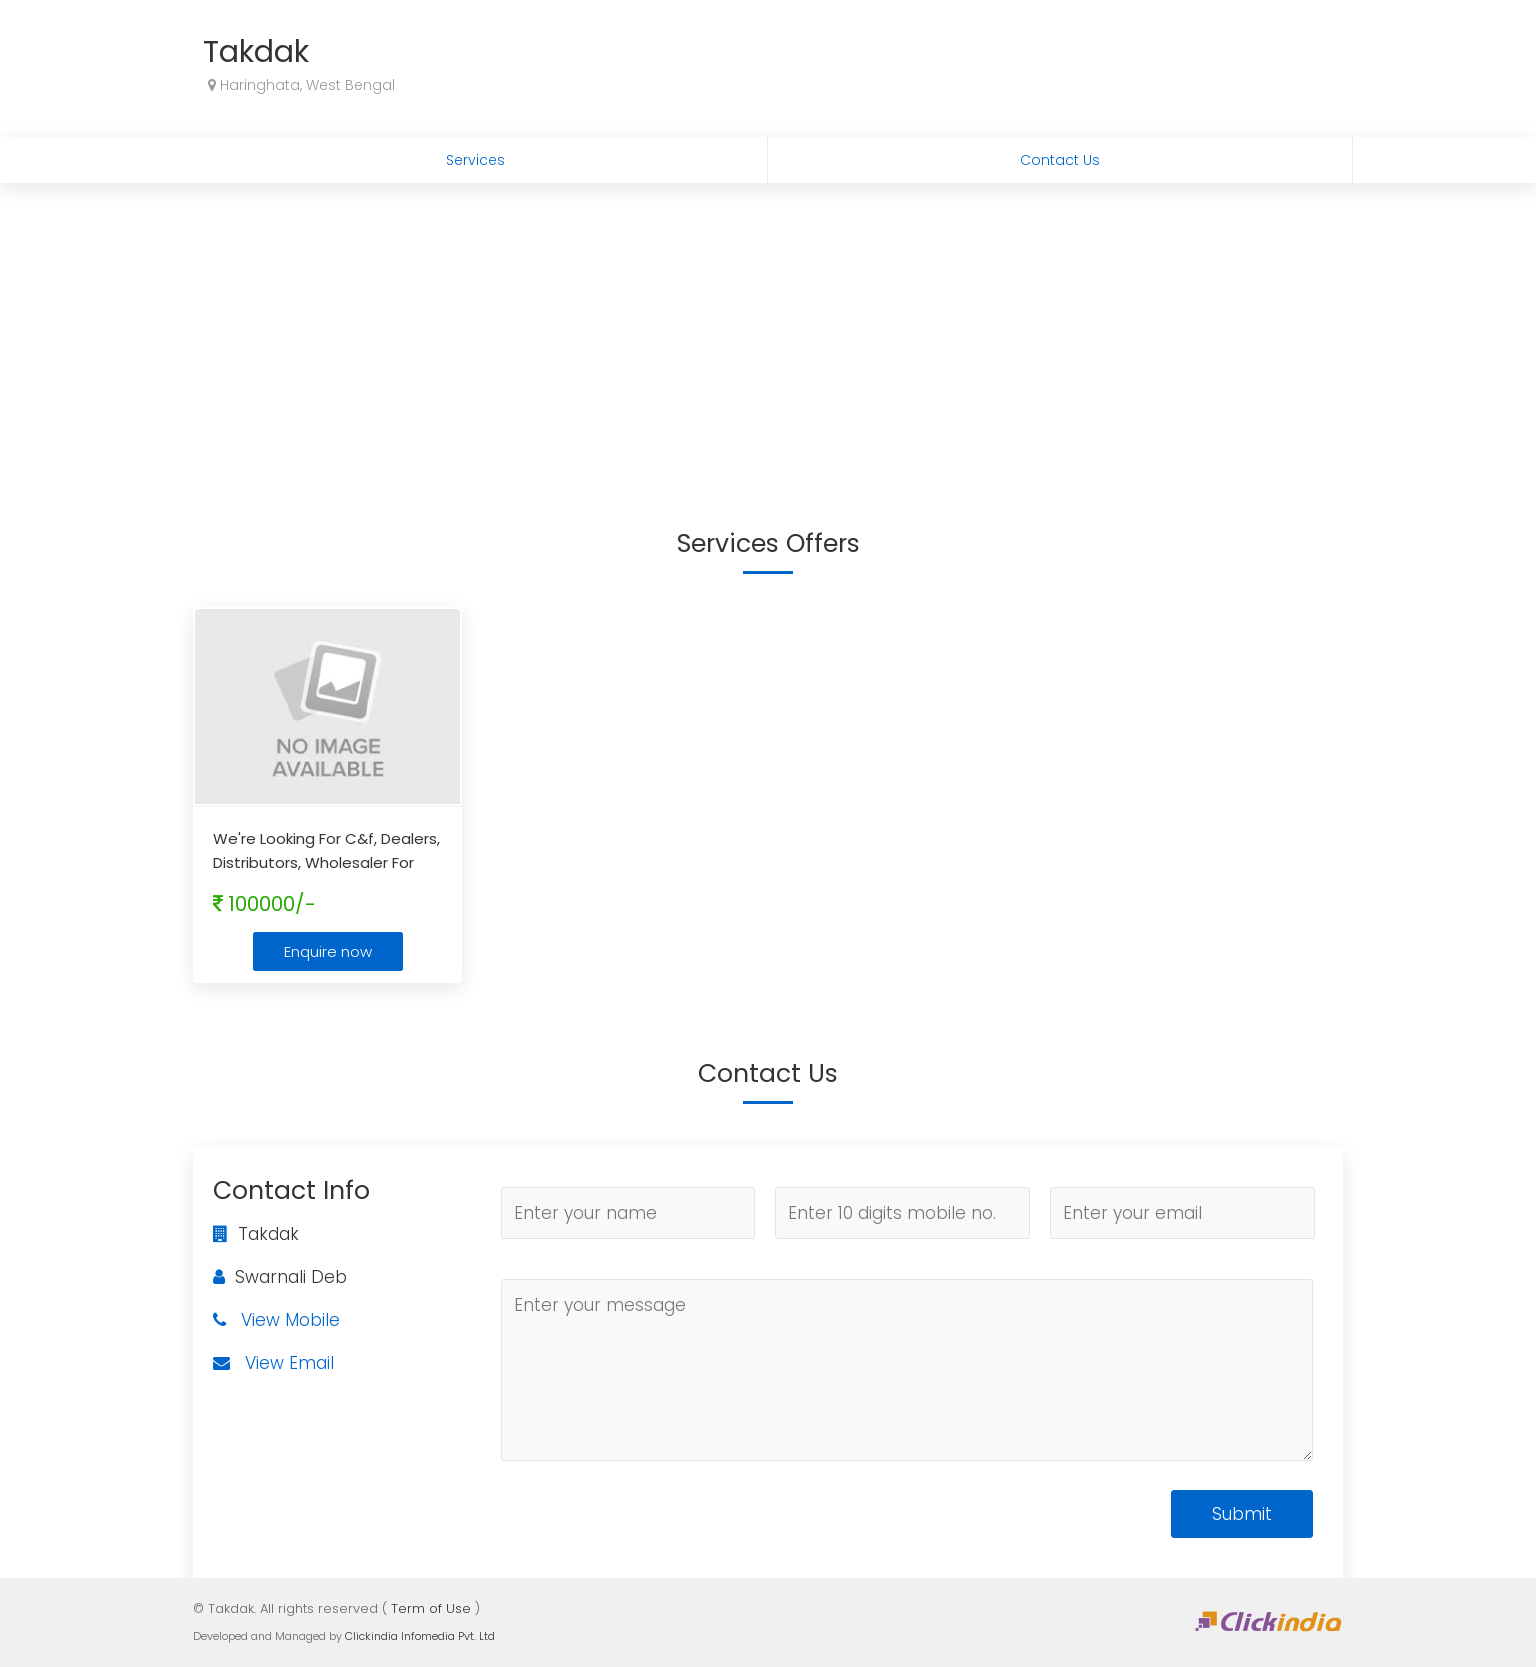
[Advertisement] (768, 333)
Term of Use (431, 1608)
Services (475, 160)
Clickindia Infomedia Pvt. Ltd (420, 1636)
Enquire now (328, 951)
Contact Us (1060, 160)
